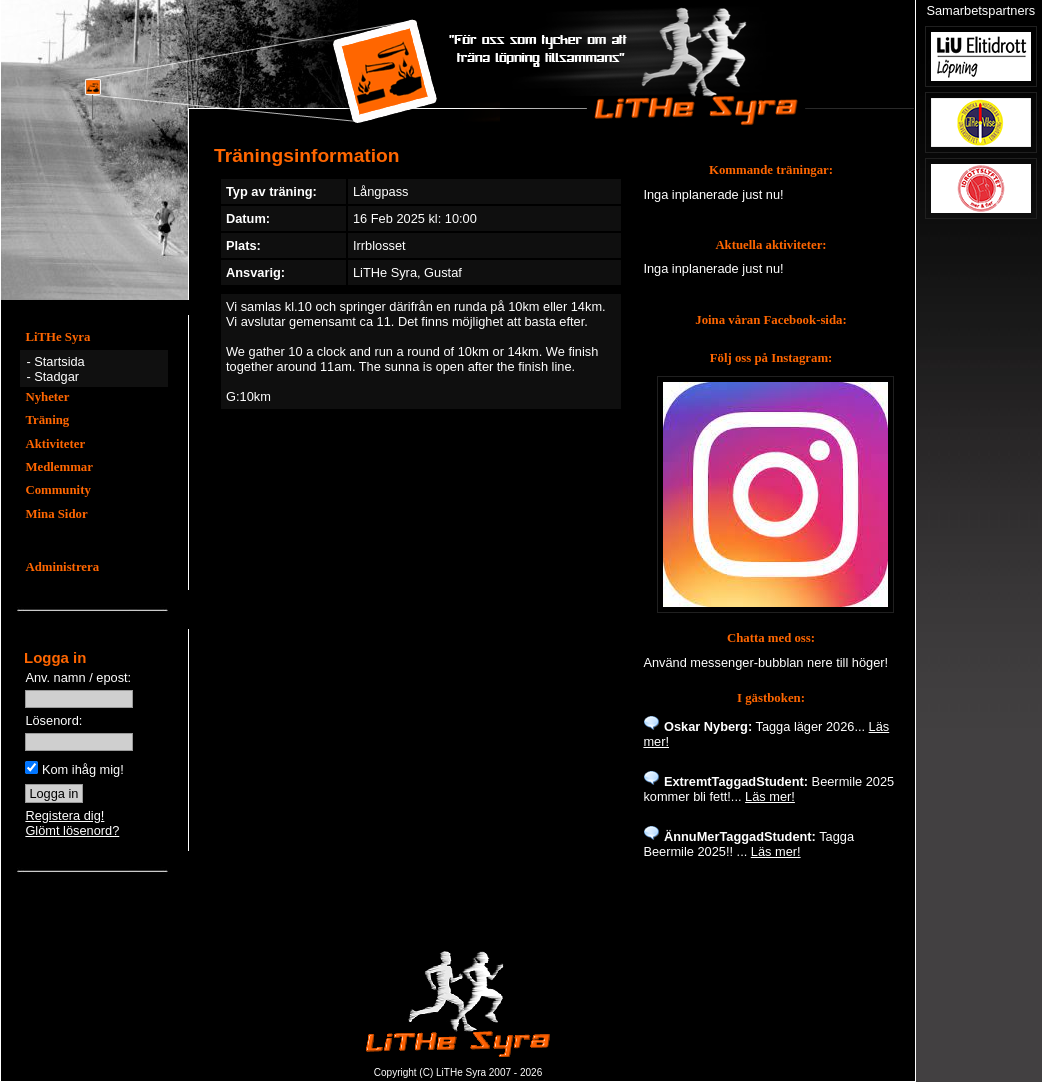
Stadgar (56, 376)
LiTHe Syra (57, 337)
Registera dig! (64, 815)
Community (57, 490)
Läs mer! (770, 796)
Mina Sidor (56, 514)
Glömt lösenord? (72, 830)
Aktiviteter (55, 444)
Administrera (62, 567)
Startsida (59, 361)
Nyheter (47, 397)
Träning (47, 420)
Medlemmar (59, 467)
